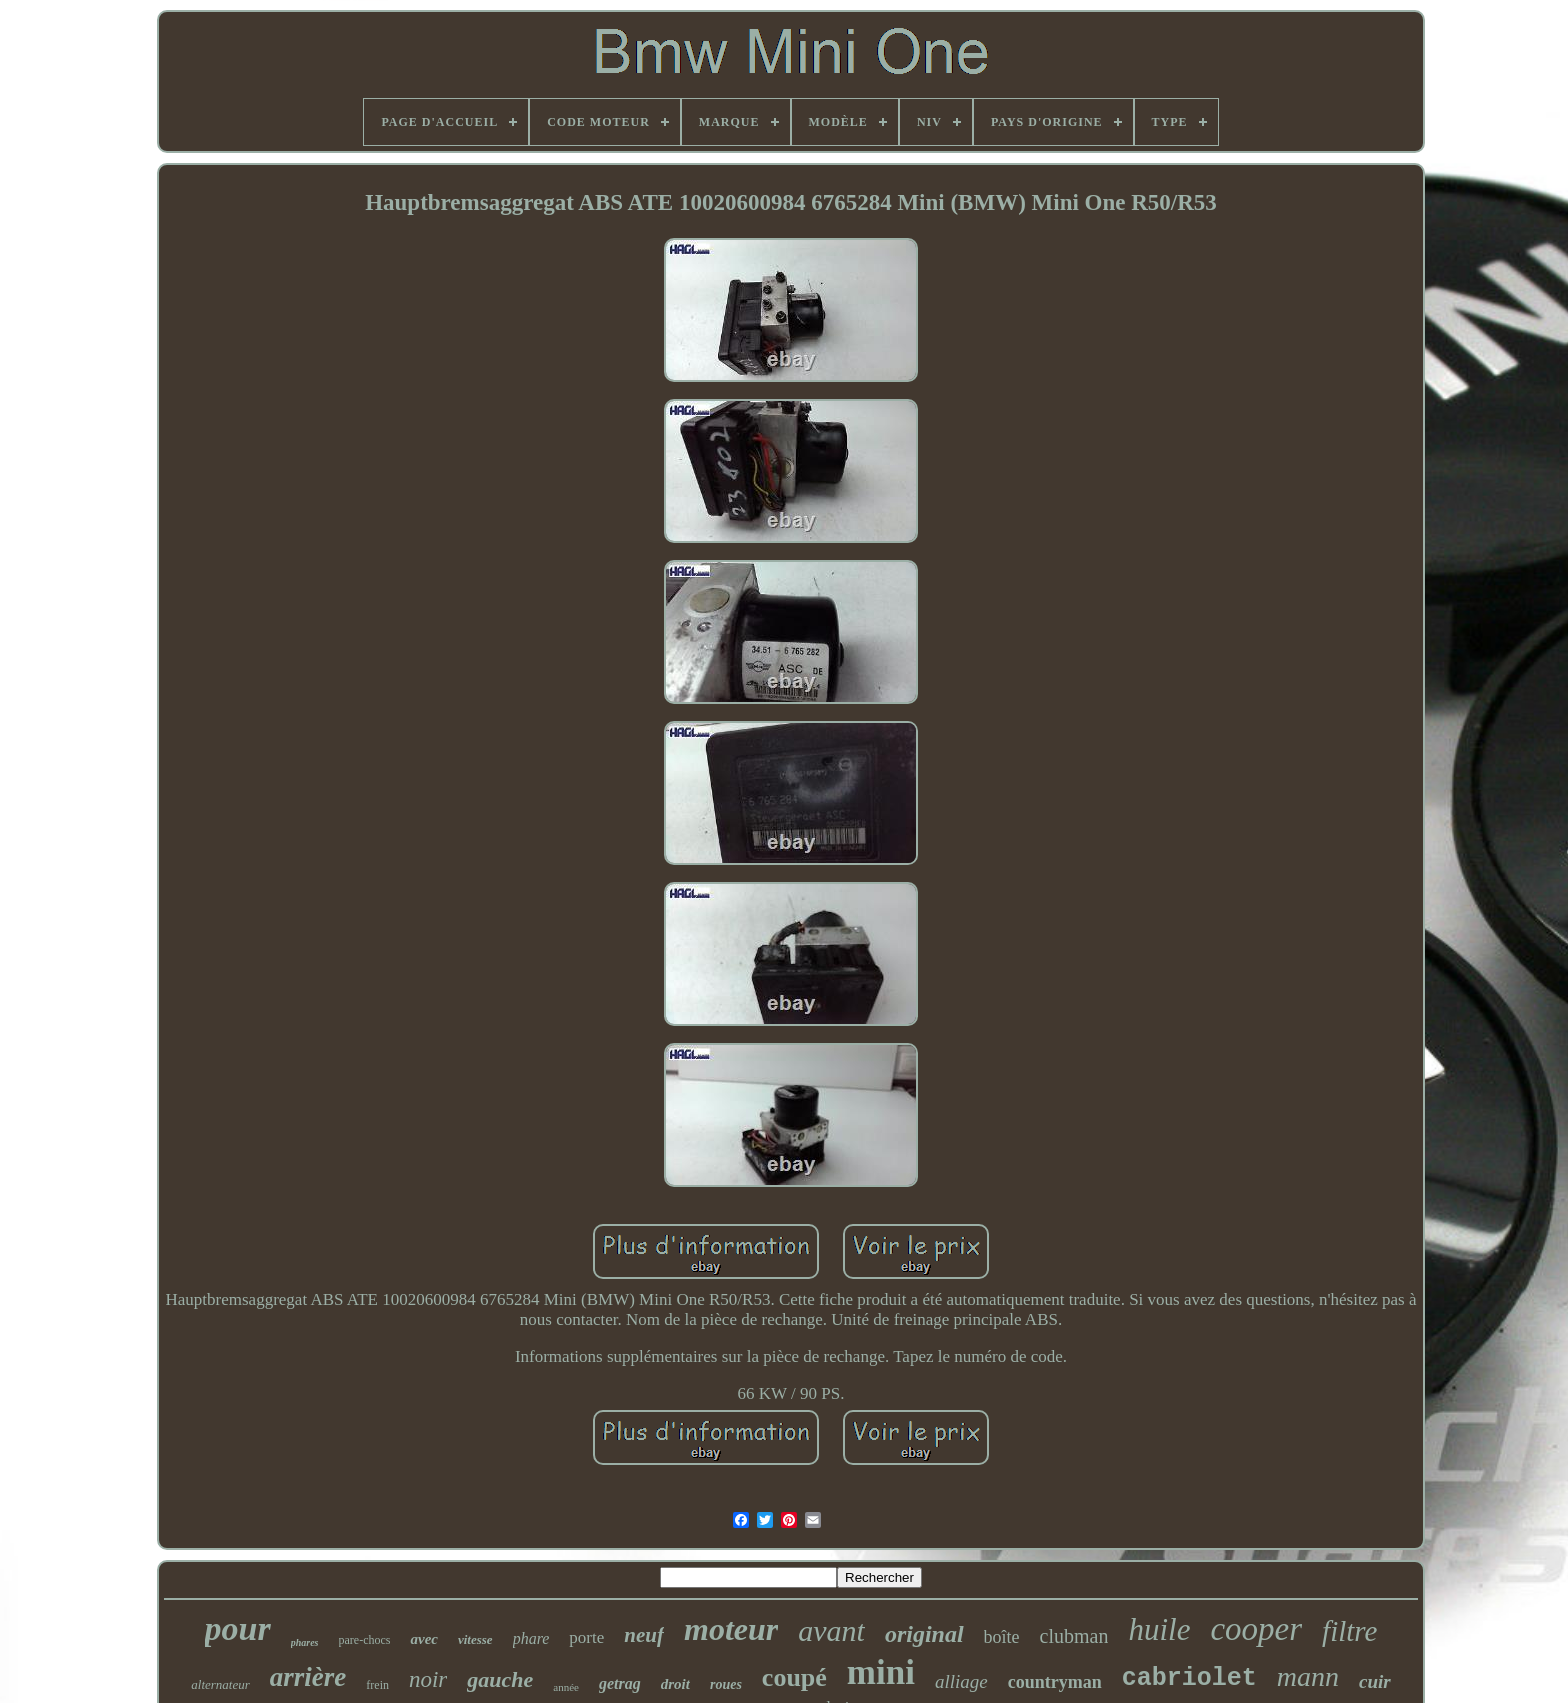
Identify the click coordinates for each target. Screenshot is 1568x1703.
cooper (1256, 1629)
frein (377, 1685)
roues (726, 1684)
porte (586, 1637)
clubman (1074, 1636)
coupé (794, 1677)
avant (831, 1630)
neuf (644, 1635)
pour (238, 1628)
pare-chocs (365, 1640)
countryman (1055, 1682)
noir (428, 1679)
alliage (961, 1681)
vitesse (475, 1639)
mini (881, 1672)
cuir (1375, 1681)
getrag (620, 1683)
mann (1308, 1676)
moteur (731, 1629)
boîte (1002, 1637)
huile (1159, 1629)
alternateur (220, 1684)
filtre (1349, 1631)
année (566, 1687)
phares (305, 1642)
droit (675, 1684)
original (924, 1634)
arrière (308, 1677)
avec (423, 1639)
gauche (500, 1679)
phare (531, 1638)
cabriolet (1189, 1678)
